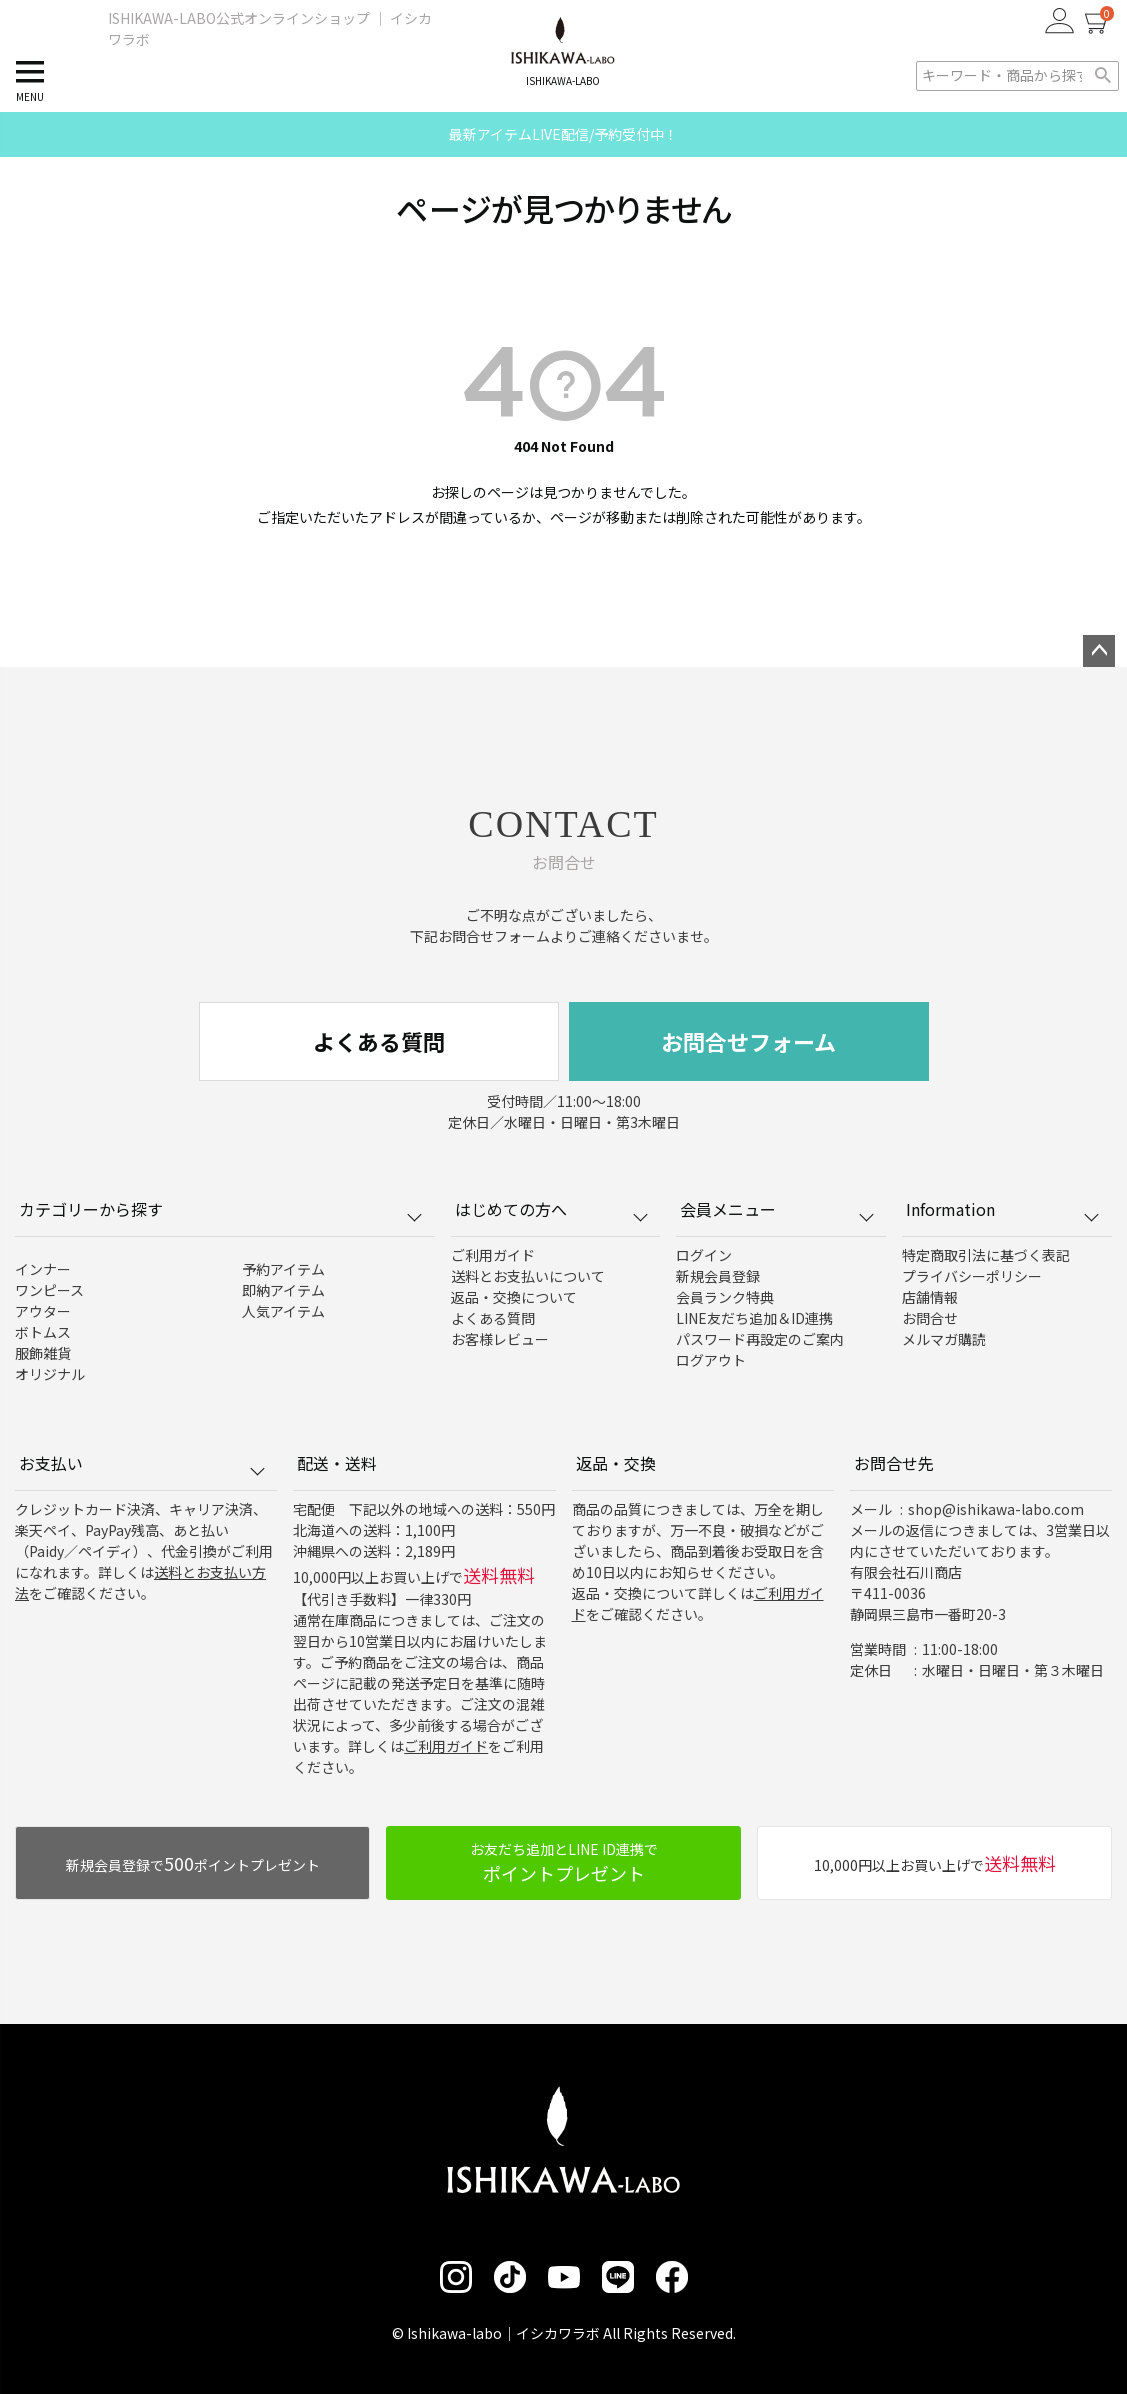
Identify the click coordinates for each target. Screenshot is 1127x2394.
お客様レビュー (500, 1339)
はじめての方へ (551, 1209)
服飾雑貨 (43, 1353)
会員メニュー (776, 1209)
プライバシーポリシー (972, 1276)
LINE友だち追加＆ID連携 (754, 1318)
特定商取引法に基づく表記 (986, 1255)
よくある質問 (379, 1041)
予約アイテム (283, 1269)
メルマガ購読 (944, 1339)
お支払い (141, 1463)
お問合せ (930, 1318)
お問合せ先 (894, 1463)
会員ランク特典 (725, 1297)
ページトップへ (1099, 651)
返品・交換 (616, 1463)
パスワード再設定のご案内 (760, 1339)
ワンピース (49, 1290)
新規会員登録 (718, 1276)
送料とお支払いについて (528, 1276)
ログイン (704, 1255)
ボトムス (43, 1332)
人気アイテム (283, 1311)
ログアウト (711, 1360)
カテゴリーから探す (220, 1209)
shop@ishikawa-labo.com (996, 1509)
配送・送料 (337, 1463)
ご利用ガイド (493, 1255)
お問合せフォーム (748, 1041)
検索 (1102, 76)
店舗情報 (930, 1297)
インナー (43, 1269)
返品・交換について (514, 1297)
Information (1002, 1209)
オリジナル (50, 1374)
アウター (43, 1311)
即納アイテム (283, 1290)
